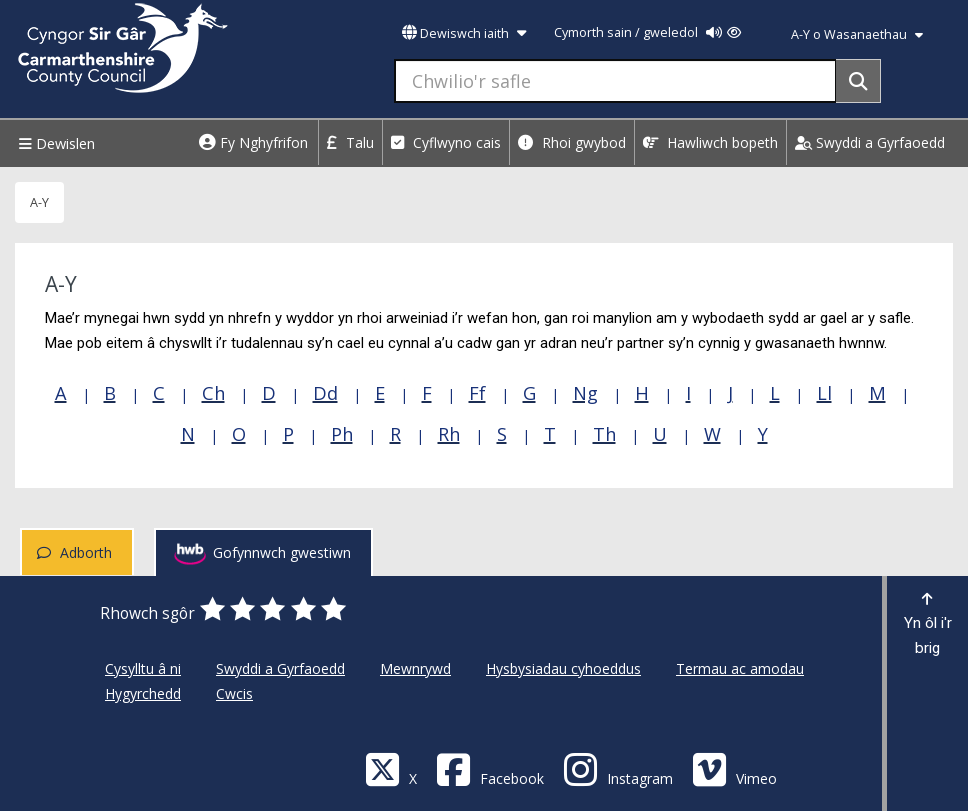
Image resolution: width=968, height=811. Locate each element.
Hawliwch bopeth (710, 142)
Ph (342, 434)
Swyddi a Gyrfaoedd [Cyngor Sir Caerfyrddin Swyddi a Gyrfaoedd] (280, 668)
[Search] (858, 81)
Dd (325, 393)
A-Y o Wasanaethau (857, 34)
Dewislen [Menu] (54, 143)
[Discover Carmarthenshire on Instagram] (618, 768)
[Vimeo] (734, 768)
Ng (585, 393)
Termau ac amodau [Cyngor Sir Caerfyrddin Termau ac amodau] (740, 668)
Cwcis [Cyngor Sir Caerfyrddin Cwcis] (234, 693)
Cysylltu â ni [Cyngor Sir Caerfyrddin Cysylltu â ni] (143, 668)
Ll (824, 393)
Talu (350, 142)
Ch (213, 393)
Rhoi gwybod (572, 142)
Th (604, 434)
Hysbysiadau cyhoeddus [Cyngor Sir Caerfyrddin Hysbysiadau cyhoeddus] (563, 668)
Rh (449, 434)
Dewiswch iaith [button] (464, 33)
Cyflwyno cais (446, 142)
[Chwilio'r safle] (615, 81)
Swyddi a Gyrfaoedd (870, 142)
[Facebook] (490, 768)
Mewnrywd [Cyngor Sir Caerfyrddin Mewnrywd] (415, 668)
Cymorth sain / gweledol (647, 32)
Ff (477, 393)
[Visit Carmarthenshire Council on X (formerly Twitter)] (391, 768)
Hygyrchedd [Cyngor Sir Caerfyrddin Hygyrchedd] (143, 693)
